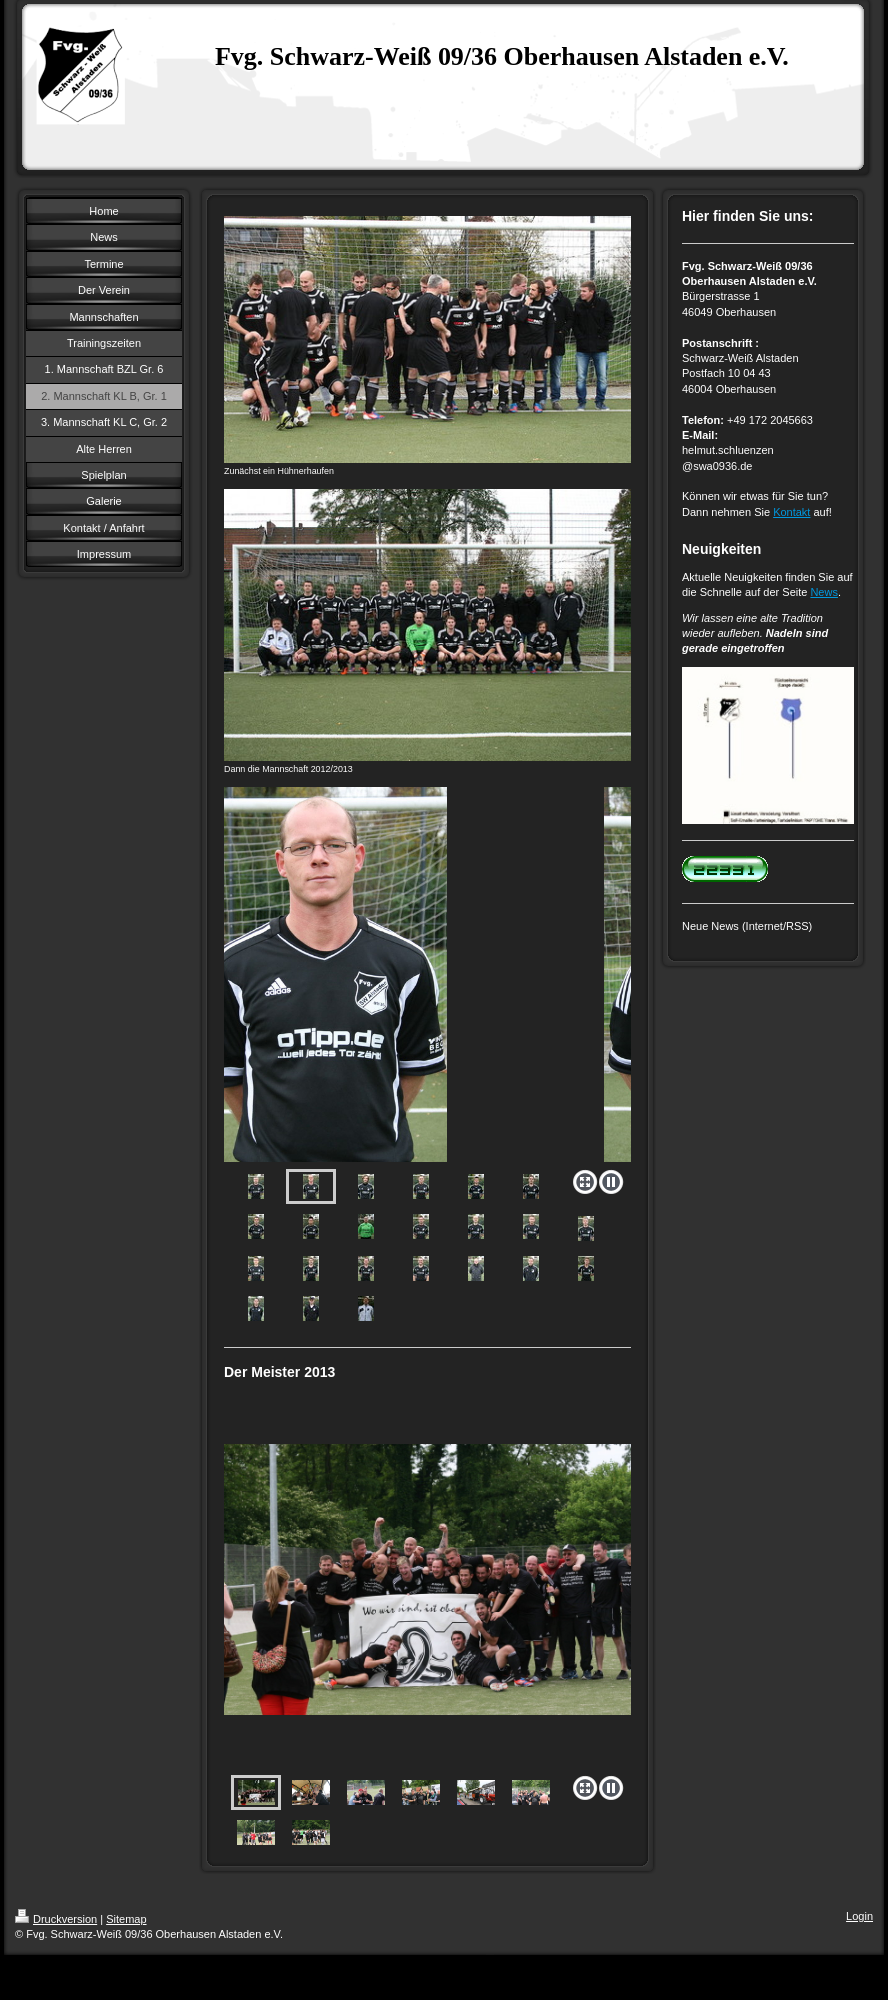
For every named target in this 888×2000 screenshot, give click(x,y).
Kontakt (791, 512)
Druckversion (56, 1919)
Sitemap (126, 1919)
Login (859, 1916)
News (824, 592)
